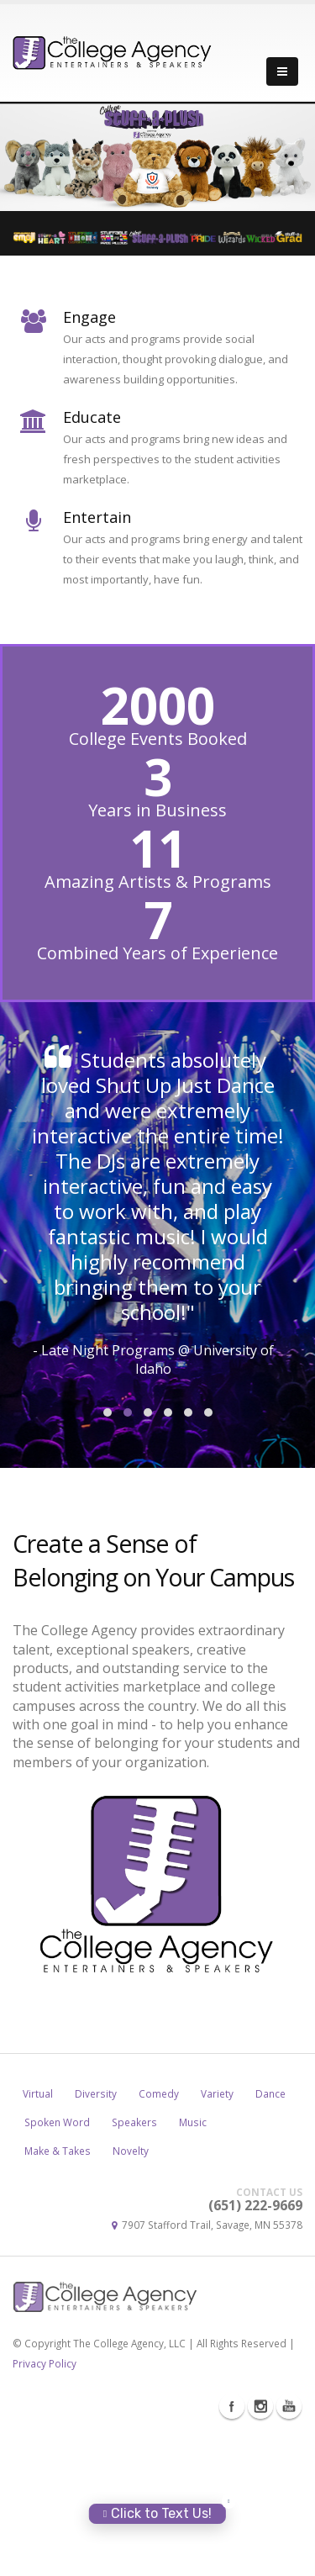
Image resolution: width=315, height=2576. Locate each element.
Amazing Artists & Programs (158, 882)
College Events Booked (158, 739)
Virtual (38, 2238)
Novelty (131, 2295)
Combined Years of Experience (157, 953)
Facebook (231, 2550)
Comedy (159, 2238)
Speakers (134, 2266)
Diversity (96, 2238)
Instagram (260, 2550)
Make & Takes (57, 2295)
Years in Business (157, 810)
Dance (270, 2238)
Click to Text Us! (157, 2513)
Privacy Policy (44, 2508)
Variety (217, 2238)
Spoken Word (57, 2266)
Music (193, 2266)
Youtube (289, 2550)
